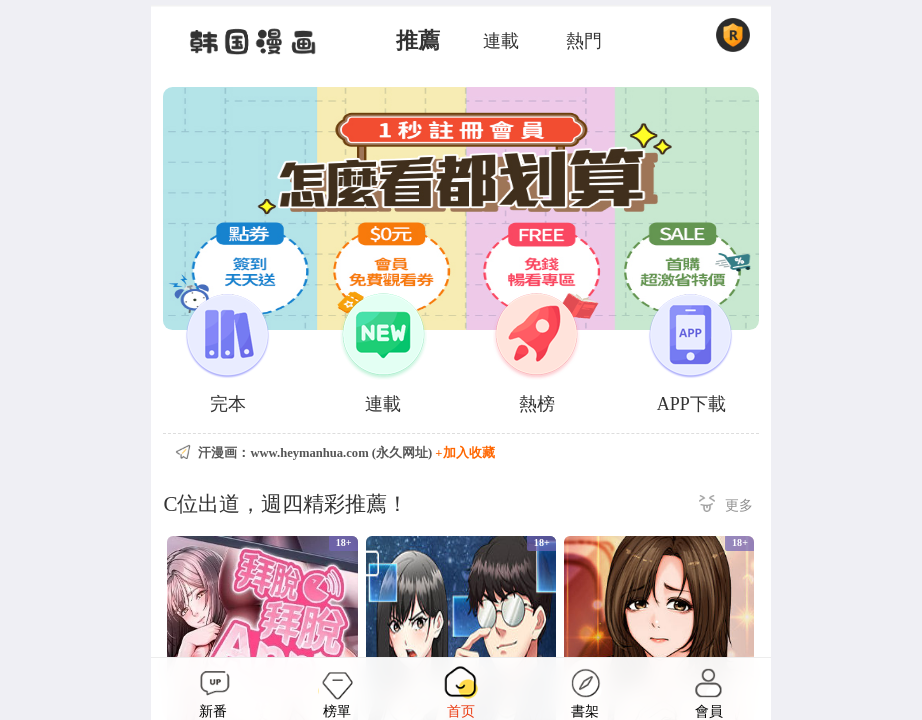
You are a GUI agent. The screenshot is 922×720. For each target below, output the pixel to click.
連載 (501, 41)
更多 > (726, 506)
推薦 (418, 41)
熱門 (584, 41)
